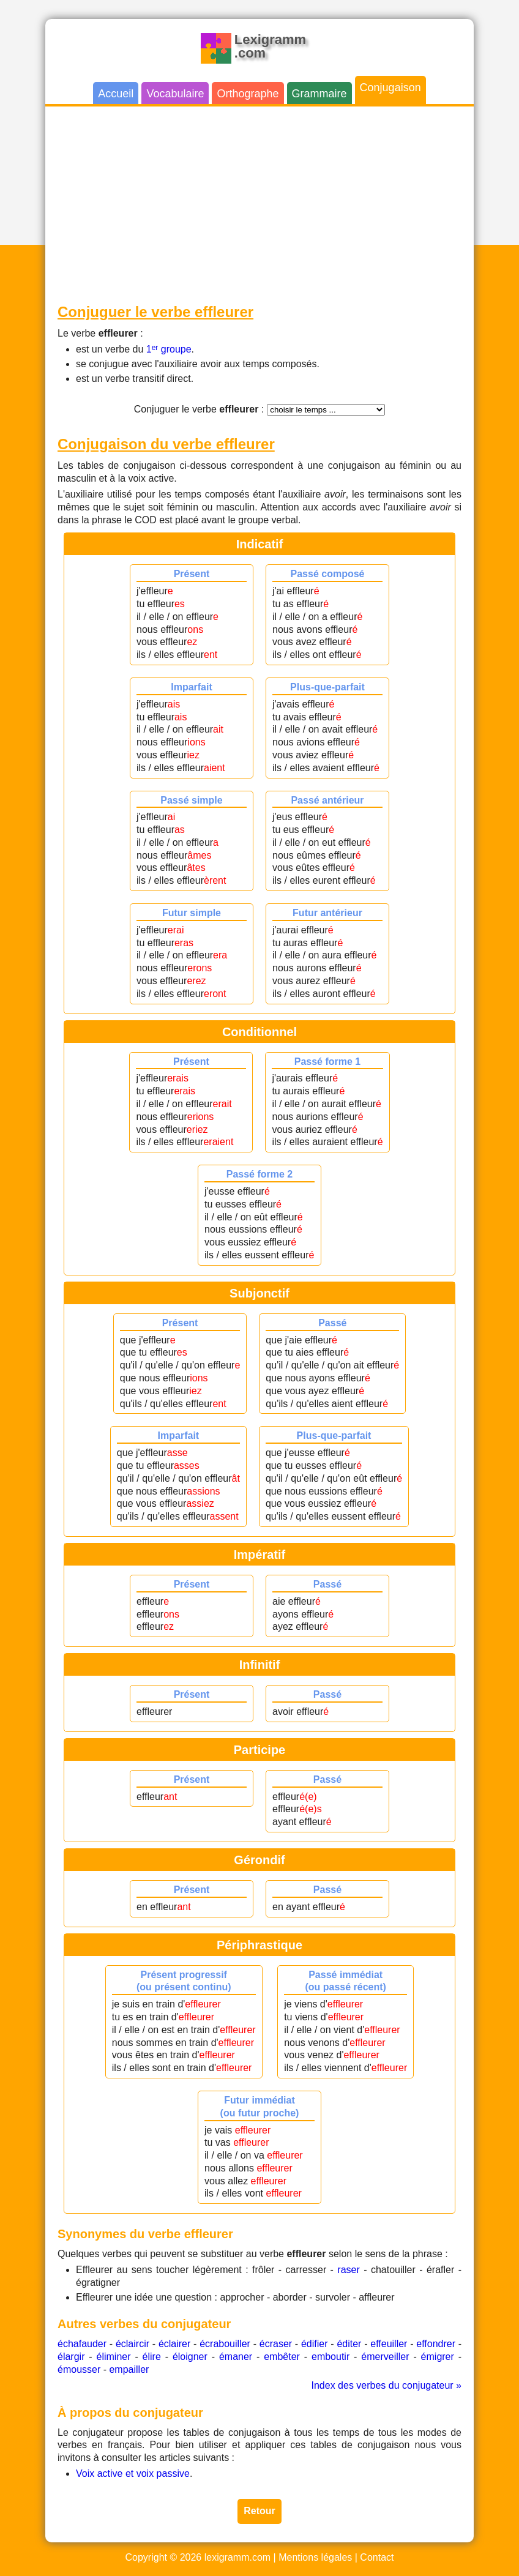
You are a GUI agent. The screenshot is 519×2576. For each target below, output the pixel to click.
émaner (235, 2356)
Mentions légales (315, 2557)
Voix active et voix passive (133, 2473)
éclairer (174, 2344)
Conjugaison (390, 87)
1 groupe (169, 349)
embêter (282, 2356)
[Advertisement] (259, 204)
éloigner (190, 2356)
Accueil (115, 94)
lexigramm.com (237, 2557)
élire (152, 2356)
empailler (129, 2369)
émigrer (437, 2356)
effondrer (435, 2344)
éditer (349, 2344)
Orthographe (247, 94)
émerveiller (385, 2356)
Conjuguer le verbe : (199, 409)
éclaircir (132, 2344)
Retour (259, 2511)
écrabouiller (225, 2344)
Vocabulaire (175, 94)
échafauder (82, 2344)
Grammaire (319, 94)
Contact (377, 2557)
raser (348, 2269)
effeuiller (388, 2344)
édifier (314, 2344)
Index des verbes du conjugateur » (387, 2385)
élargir (71, 2356)
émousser (79, 2369)
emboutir (330, 2356)
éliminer (114, 2356)
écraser (276, 2344)
